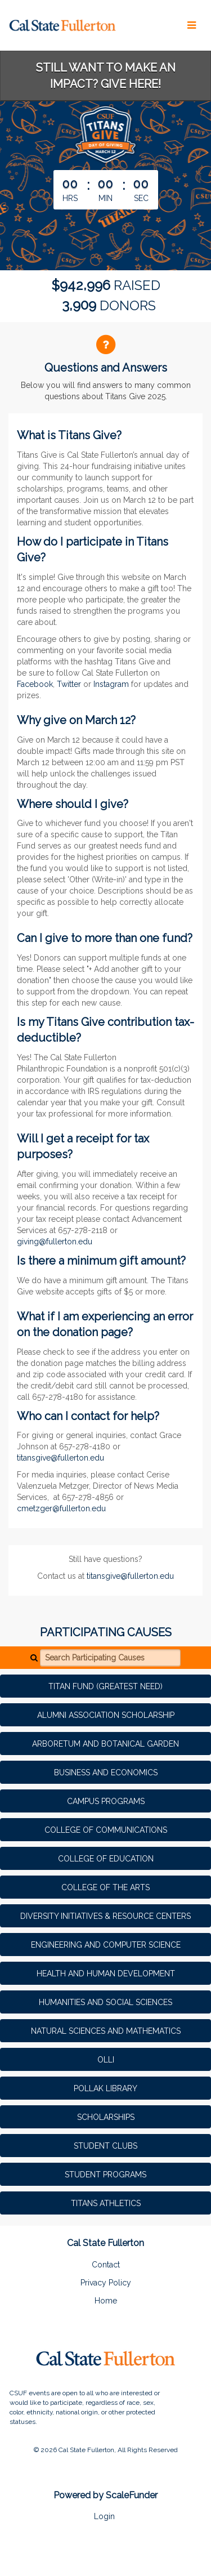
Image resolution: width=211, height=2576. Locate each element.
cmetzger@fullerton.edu (61, 1508)
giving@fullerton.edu (54, 1241)
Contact (106, 2264)
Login (104, 2516)
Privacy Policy (105, 2282)
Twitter (69, 684)
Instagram (111, 684)
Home (106, 2300)
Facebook (35, 684)
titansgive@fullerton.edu (60, 1457)
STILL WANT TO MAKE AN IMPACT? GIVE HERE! (106, 76)
